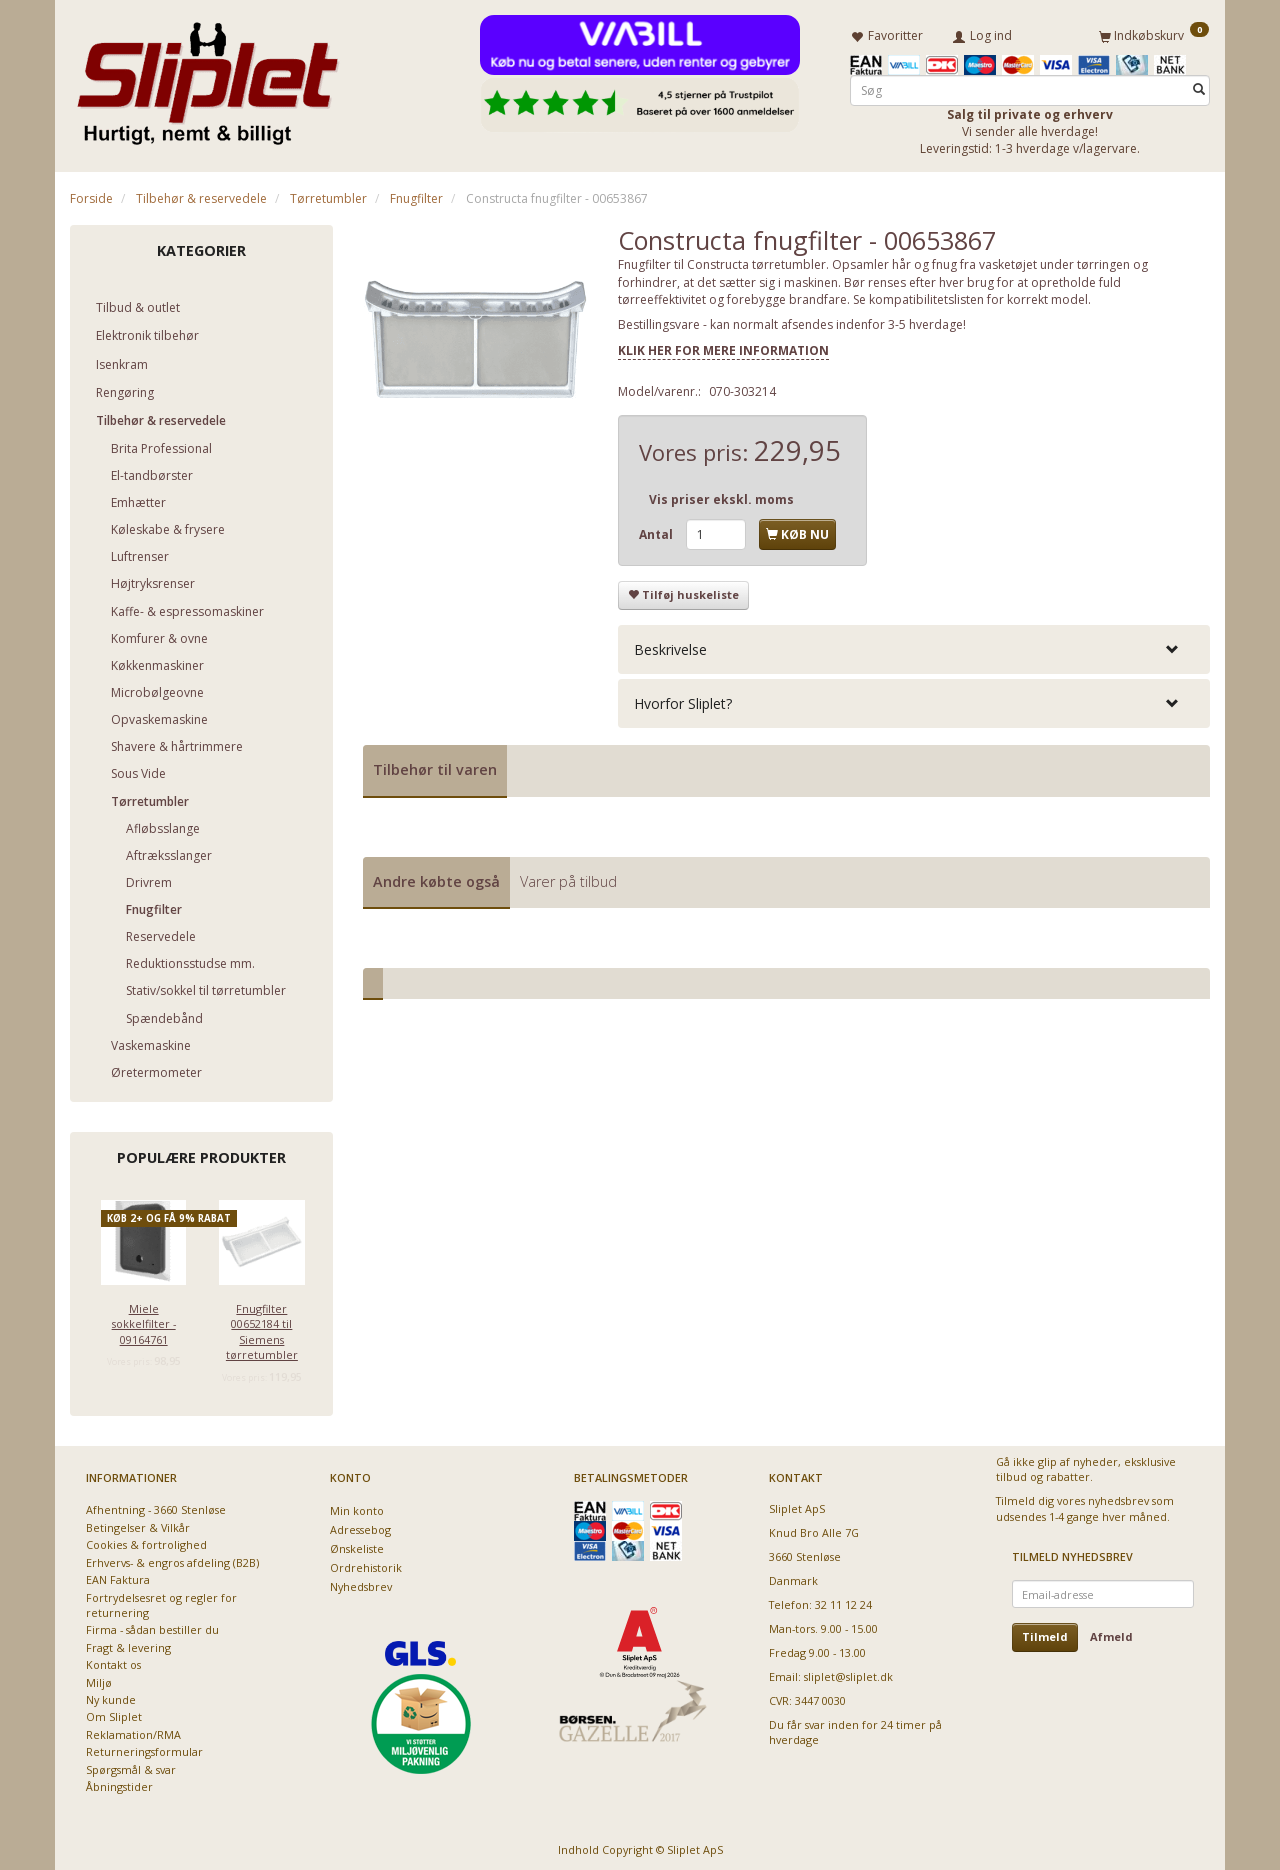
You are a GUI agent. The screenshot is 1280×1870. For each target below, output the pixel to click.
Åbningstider (119, 1783)
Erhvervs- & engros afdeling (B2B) (172, 1558)
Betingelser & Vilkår (138, 1523)
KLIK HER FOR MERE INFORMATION (723, 346)
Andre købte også (436, 877)
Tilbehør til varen (435, 766)
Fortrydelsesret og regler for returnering (161, 1601)
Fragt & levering (128, 1643)
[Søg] (1199, 86)
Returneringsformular (144, 1748)
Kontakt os (113, 1661)
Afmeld (1111, 1633)
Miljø (99, 1678)
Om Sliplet (114, 1713)
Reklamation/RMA (133, 1730)
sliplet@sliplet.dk (848, 1672)
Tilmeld (1045, 1633)
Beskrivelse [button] (670, 645)
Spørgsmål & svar (131, 1765)
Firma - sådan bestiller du (152, 1626)
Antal (657, 531)
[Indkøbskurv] (1154, 33)
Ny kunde (111, 1696)
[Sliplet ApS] (207, 77)
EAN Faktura (118, 1576)
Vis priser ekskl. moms (721, 496)
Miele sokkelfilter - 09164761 (144, 1320)
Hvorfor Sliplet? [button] (683, 700)
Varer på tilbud (568, 877)
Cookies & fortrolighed (146, 1541)
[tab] (914, 645)
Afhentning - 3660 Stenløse (156, 1506)
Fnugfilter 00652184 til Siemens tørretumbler (262, 1327)
